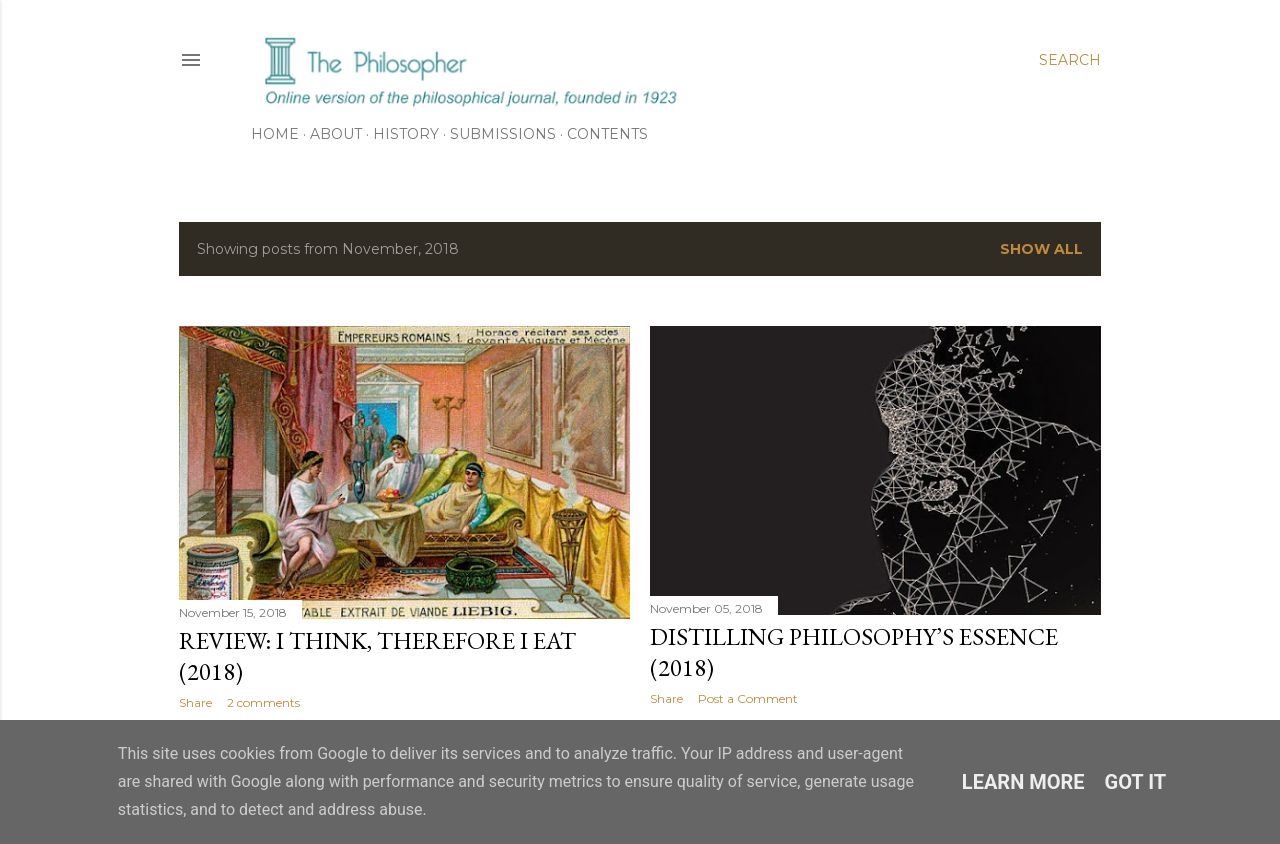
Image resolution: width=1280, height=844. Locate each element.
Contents (607, 134)
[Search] (1070, 60)
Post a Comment (748, 698)
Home (275, 134)
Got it (1136, 782)
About (336, 134)
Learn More (1023, 782)
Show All (1041, 249)
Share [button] (195, 702)
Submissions (503, 134)
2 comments (263, 702)
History (406, 134)
